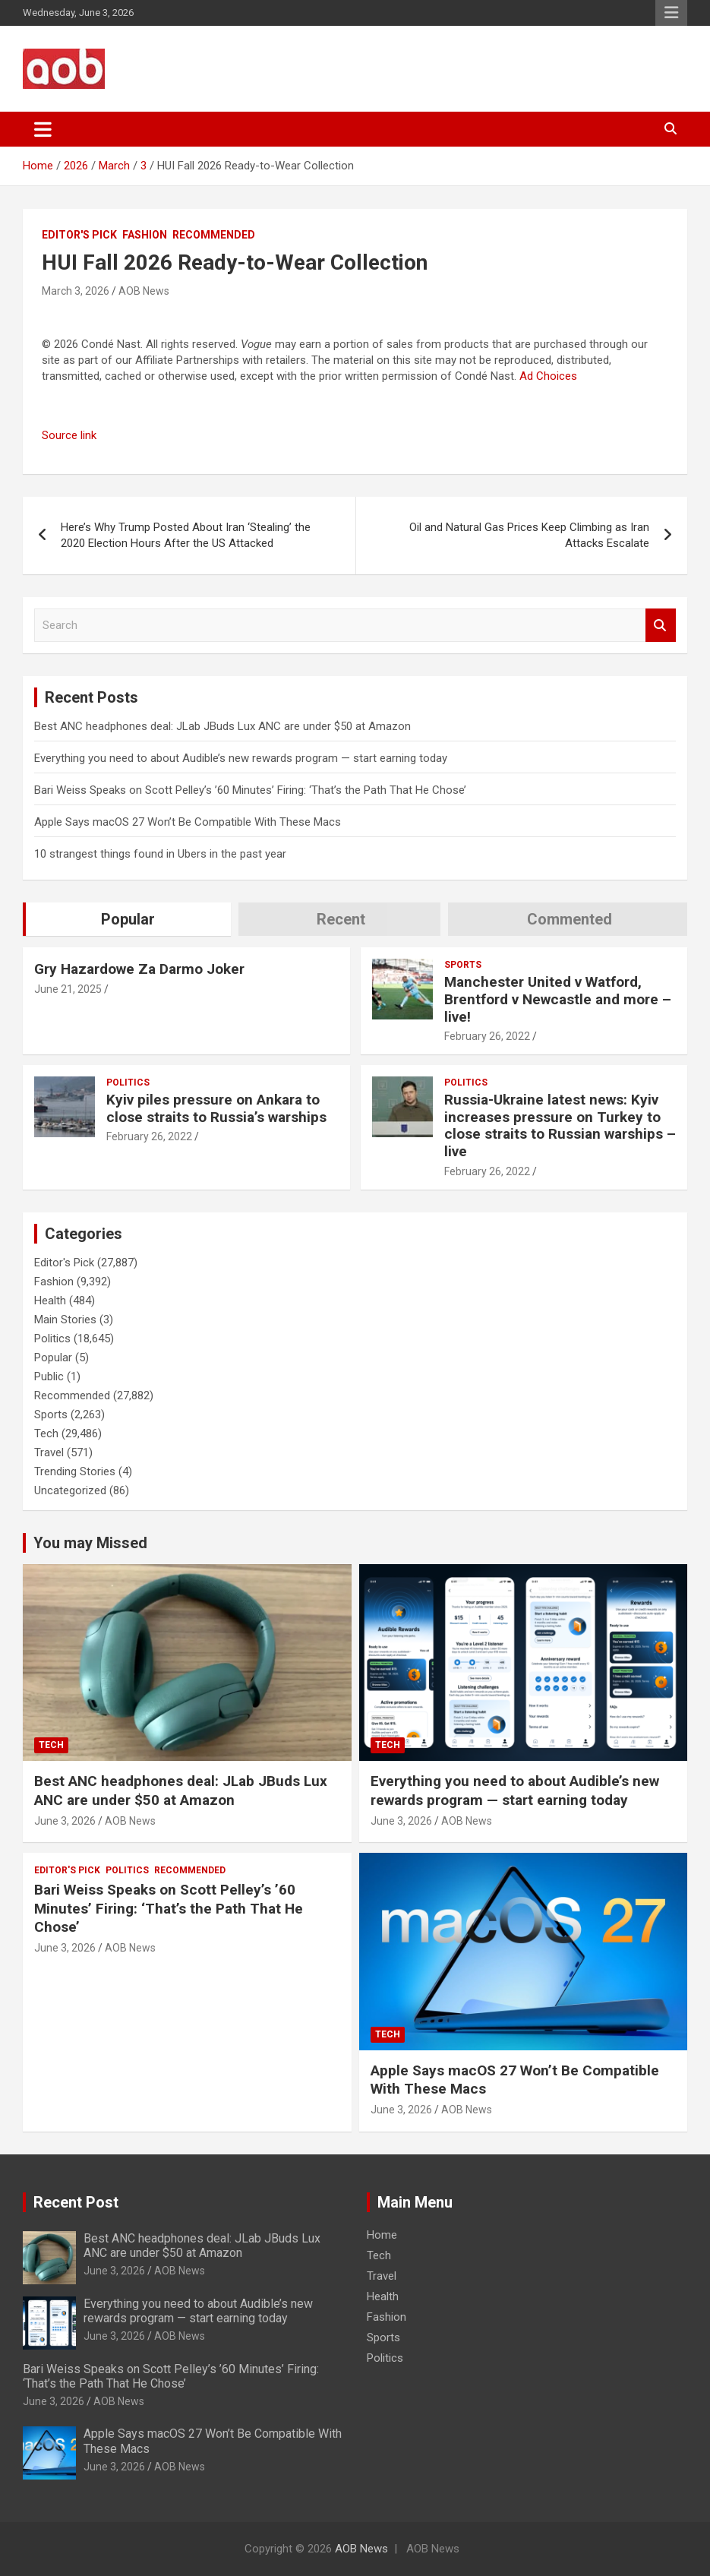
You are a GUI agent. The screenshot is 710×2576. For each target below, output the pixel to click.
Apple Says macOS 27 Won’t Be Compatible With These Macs (187, 822)
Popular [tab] (128, 919)
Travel (49, 1452)
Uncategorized (70, 1490)
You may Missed (90, 1543)
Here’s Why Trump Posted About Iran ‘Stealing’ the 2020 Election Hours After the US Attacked (186, 535)
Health (50, 1300)
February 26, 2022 (487, 1036)
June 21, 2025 (68, 989)
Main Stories (65, 1319)
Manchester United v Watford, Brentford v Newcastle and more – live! (557, 999)
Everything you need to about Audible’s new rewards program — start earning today (240, 758)
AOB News (143, 291)
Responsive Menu (671, 13)
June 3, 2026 (65, 1821)
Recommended (213, 235)
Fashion (144, 235)
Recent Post (75, 2202)
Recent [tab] (341, 919)
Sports (462, 964)
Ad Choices (548, 376)
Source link (69, 435)
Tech (46, 1433)
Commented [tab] (569, 919)
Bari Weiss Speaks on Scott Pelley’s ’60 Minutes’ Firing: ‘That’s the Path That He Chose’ (250, 790)
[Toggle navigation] (43, 129)
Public (49, 1376)
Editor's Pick (79, 235)
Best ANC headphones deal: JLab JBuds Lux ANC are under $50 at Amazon (222, 726)
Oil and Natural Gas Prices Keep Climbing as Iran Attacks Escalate (529, 535)
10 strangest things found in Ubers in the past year (160, 854)
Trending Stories (74, 1471)
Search (660, 625)
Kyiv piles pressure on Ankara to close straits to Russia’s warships (216, 1108)
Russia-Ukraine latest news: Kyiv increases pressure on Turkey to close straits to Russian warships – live (560, 1125)
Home (382, 2235)
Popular (53, 1357)
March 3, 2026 (75, 291)
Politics (128, 1082)
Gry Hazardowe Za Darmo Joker (139, 969)
